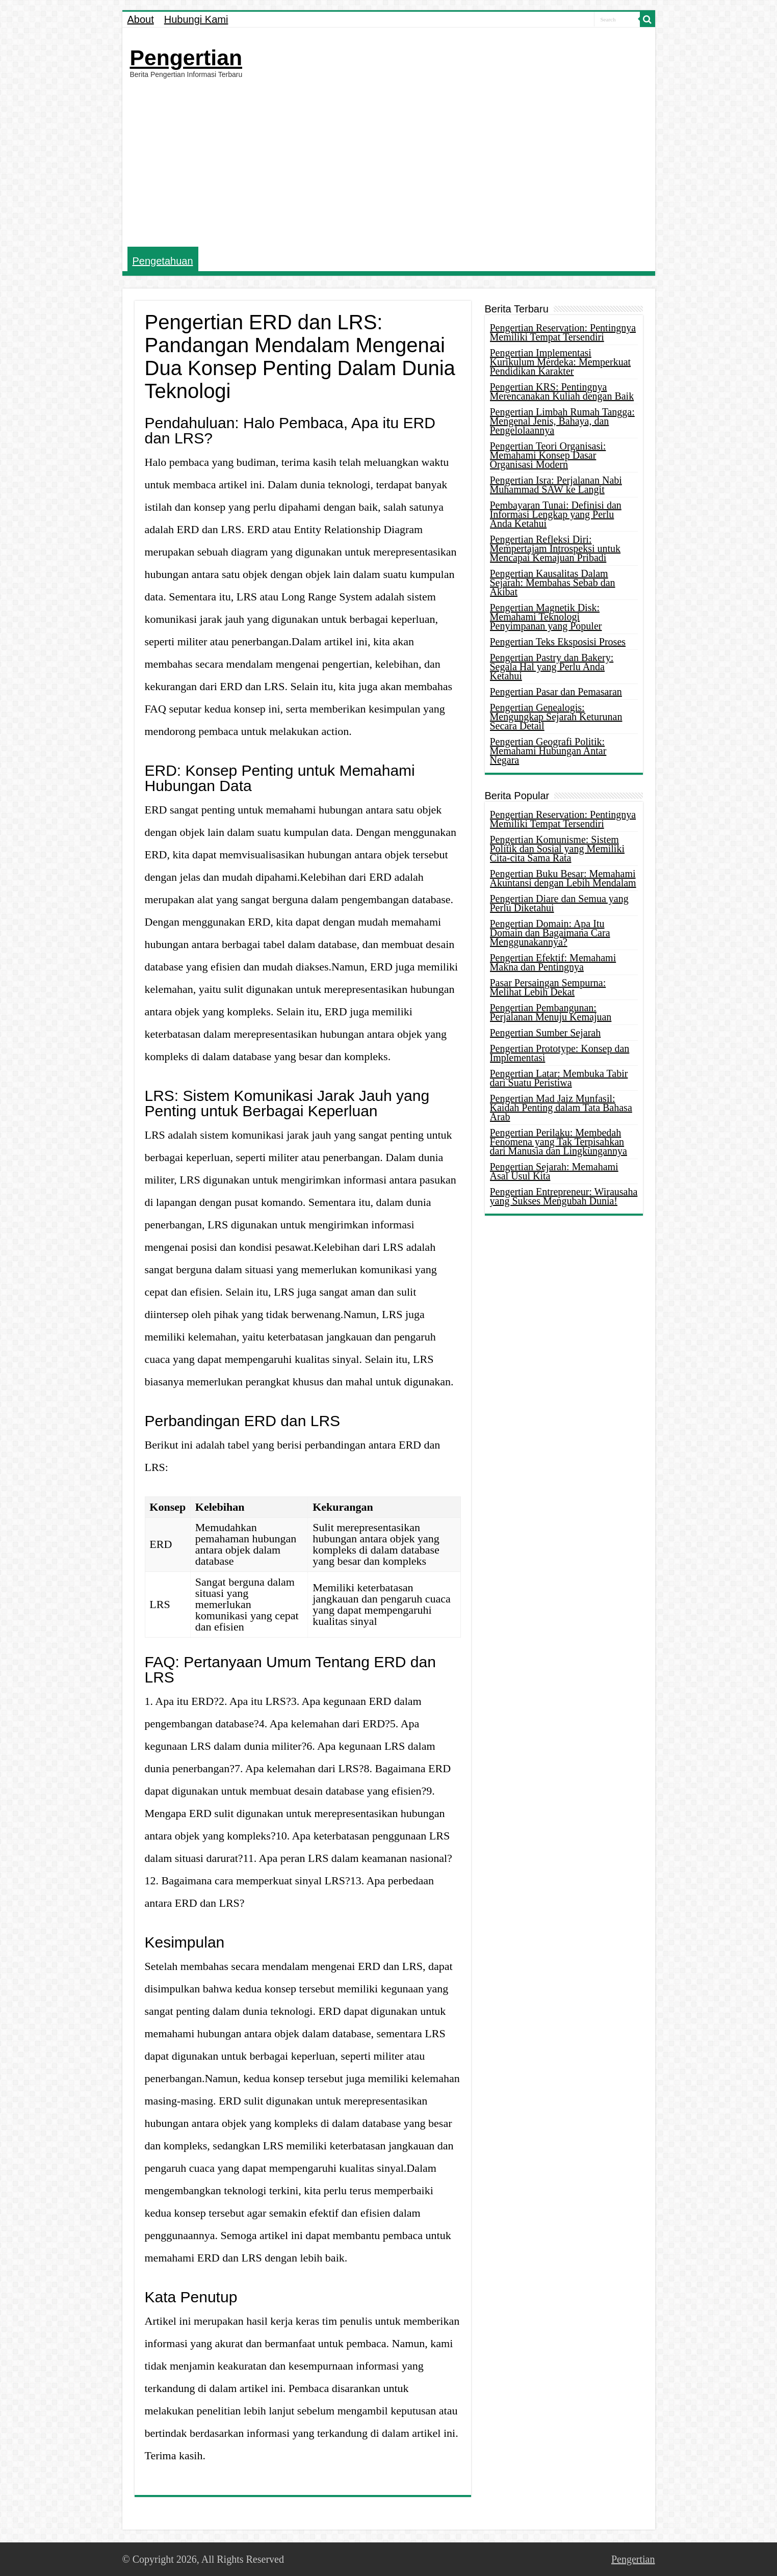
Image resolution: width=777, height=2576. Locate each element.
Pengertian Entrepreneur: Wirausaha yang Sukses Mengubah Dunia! (564, 1196)
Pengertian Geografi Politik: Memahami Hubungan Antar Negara (548, 751)
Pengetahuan (163, 261)
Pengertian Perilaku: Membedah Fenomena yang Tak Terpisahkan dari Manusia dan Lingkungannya (558, 1141)
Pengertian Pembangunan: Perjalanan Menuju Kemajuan (551, 1012)
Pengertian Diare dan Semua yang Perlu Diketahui (559, 903)
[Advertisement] (389, 162)
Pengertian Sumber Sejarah (545, 1032)
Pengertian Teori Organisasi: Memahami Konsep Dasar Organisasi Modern (548, 455)
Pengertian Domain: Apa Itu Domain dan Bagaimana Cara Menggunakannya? (550, 933)
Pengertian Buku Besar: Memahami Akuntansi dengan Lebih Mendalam (563, 878)
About (140, 19)
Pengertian (186, 57)
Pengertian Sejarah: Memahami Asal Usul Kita (554, 1171)
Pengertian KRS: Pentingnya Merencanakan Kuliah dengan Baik (562, 391)
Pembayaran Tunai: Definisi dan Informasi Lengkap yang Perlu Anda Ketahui (555, 514)
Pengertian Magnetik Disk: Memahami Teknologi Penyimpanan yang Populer (546, 617)
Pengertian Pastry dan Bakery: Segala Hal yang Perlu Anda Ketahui (552, 666)
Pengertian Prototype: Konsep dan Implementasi (560, 1053)
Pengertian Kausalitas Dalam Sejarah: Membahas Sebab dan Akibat (552, 582)
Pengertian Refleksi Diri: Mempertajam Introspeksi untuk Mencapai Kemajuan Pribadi (555, 548)
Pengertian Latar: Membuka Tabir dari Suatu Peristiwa (559, 1078)
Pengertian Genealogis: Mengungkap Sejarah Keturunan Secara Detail (556, 716)
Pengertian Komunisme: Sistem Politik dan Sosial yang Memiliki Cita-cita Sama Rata (557, 848)
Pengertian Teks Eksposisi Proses (558, 641)
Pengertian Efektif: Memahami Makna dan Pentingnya (553, 962)
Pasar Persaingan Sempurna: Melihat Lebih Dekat (548, 987)
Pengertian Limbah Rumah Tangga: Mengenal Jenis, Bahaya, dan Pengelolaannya (562, 421)
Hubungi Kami (196, 19)
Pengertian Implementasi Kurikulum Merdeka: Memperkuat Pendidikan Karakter (560, 362)
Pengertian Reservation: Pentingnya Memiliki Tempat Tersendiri (563, 332)
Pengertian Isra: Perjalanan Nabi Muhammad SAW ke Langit (556, 485)
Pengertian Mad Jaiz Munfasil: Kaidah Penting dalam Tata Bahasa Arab (561, 1107)
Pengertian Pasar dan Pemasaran (556, 691)
